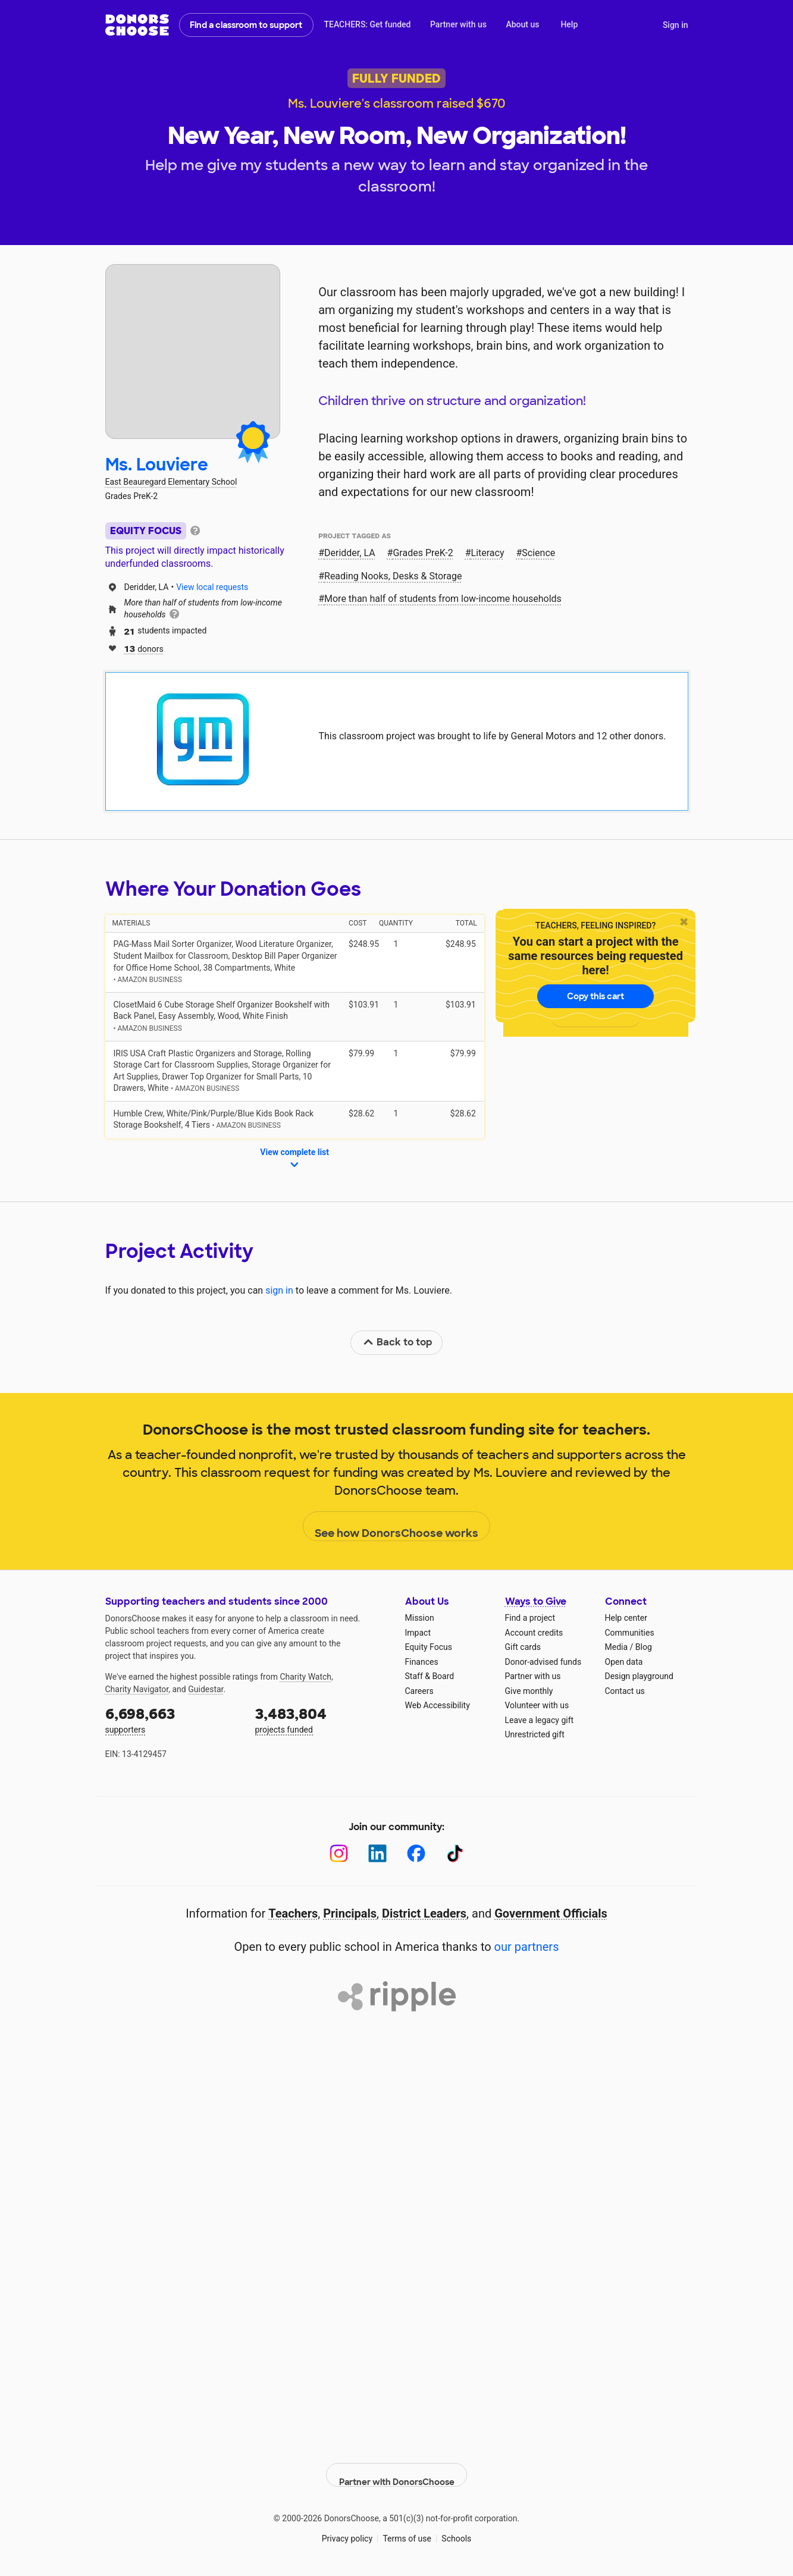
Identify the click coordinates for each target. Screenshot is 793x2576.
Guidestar (205, 1689)
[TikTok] (455, 1854)
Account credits (534, 1632)
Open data (624, 1662)
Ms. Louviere (156, 465)
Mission (419, 1618)
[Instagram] (339, 1854)
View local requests (212, 587)
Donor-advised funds (543, 1662)
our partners (526, 1947)
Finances (421, 1662)
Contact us (625, 1691)
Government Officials (550, 1913)
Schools (456, 2528)
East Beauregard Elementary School (171, 482)
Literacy (487, 553)
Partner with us (458, 24)
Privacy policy (347, 2528)
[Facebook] (416, 1854)
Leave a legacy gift (539, 1720)
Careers (419, 1691)
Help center (626, 1618)
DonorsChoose (137, 25)
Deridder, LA (349, 553)
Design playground (639, 1676)
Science (538, 553)
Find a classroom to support (246, 25)
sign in (279, 1290)
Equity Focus (428, 1647)
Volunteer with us (537, 1705)
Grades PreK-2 (423, 553)
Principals (350, 1913)
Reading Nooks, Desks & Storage (393, 576)
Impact (418, 1632)
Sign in (675, 25)
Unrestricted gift (535, 1734)
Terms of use (407, 2528)
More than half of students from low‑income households (443, 598)
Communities (629, 1632)
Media (616, 1647)
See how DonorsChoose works (396, 1527)
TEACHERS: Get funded (367, 24)
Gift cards (523, 1647)
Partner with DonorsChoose (397, 2464)
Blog (643, 1647)
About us (522, 24)
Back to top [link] (397, 1342)
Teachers (293, 1913)
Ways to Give (535, 1601)
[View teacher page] (192, 351)
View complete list (294, 1159)
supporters (172, 1719)
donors (144, 648)
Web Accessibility (437, 1705)
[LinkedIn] (377, 1854)
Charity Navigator (137, 1689)
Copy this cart (595, 996)
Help (569, 24)
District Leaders (424, 1913)
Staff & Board (430, 1676)
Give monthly (529, 1691)
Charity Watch (305, 1676)
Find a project (530, 1618)
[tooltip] (195, 529)
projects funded (321, 1719)
